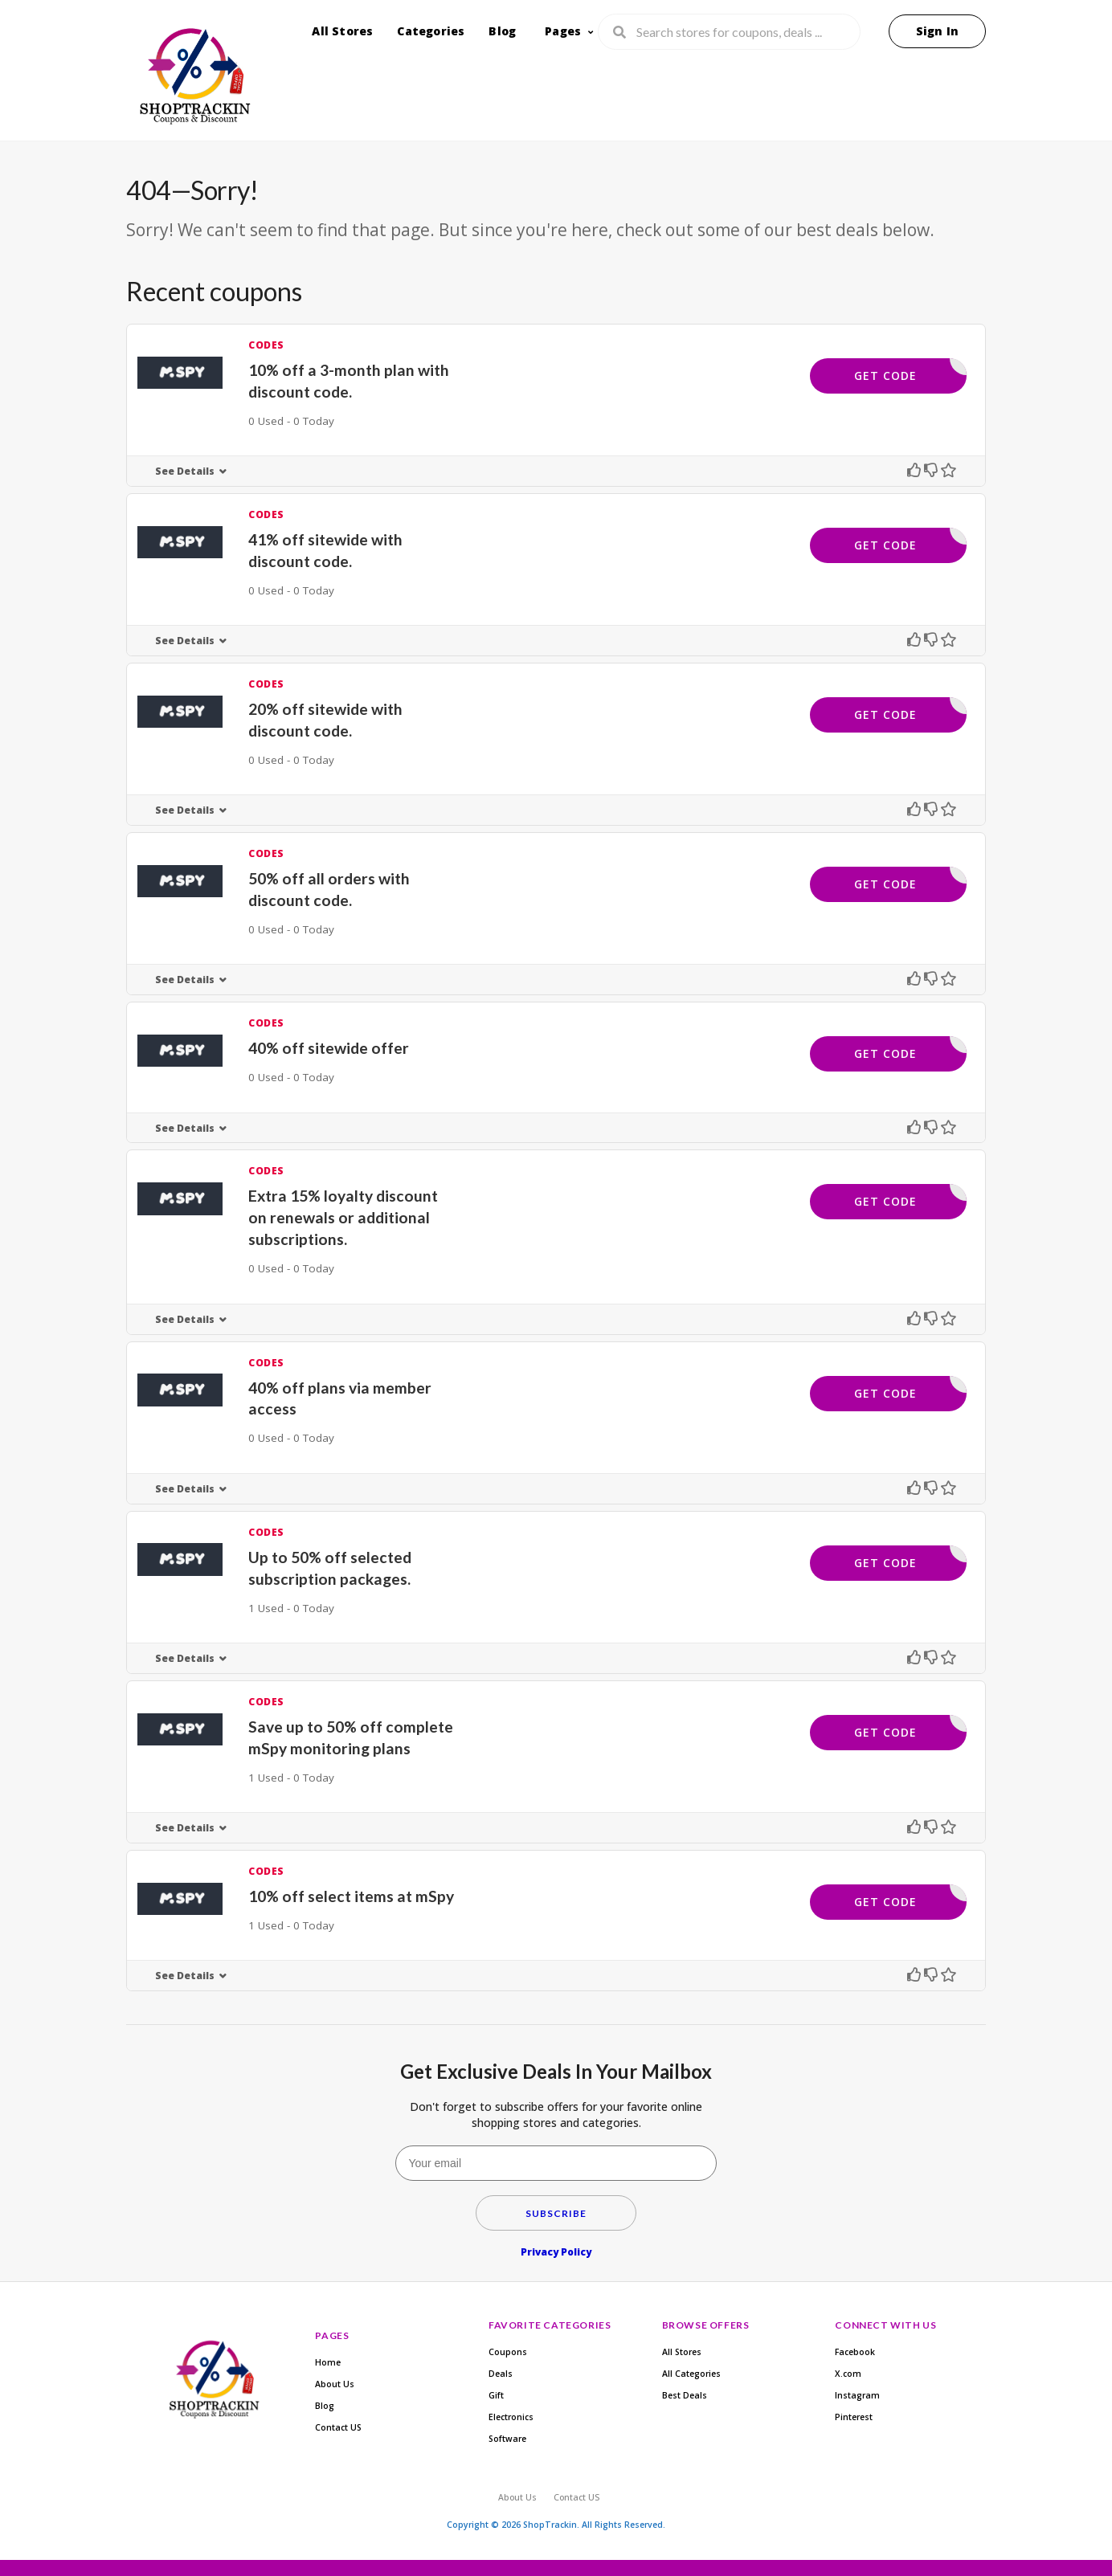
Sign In (937, 31)
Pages (563, 31)
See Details (185, 471)
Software (507, 2438)
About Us (334, 2384)
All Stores (342, 31)
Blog (502, 31)
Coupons (508, 2352)
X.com (848, 2373)
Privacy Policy (556, 2252)
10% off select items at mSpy (351, 1896)
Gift (496, 2395)
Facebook (855, 2352)
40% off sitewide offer (328, 1048)
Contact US (338, 2427)
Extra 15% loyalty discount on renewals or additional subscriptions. (343, 1217)
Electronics (511, 2417)
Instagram (857, 2395)
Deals (501, 2373)
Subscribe (556, 2213)
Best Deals (684, 2395)
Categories (430, 31)
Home (328, 2362)
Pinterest (854, 2417)
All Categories (691, 2373)
